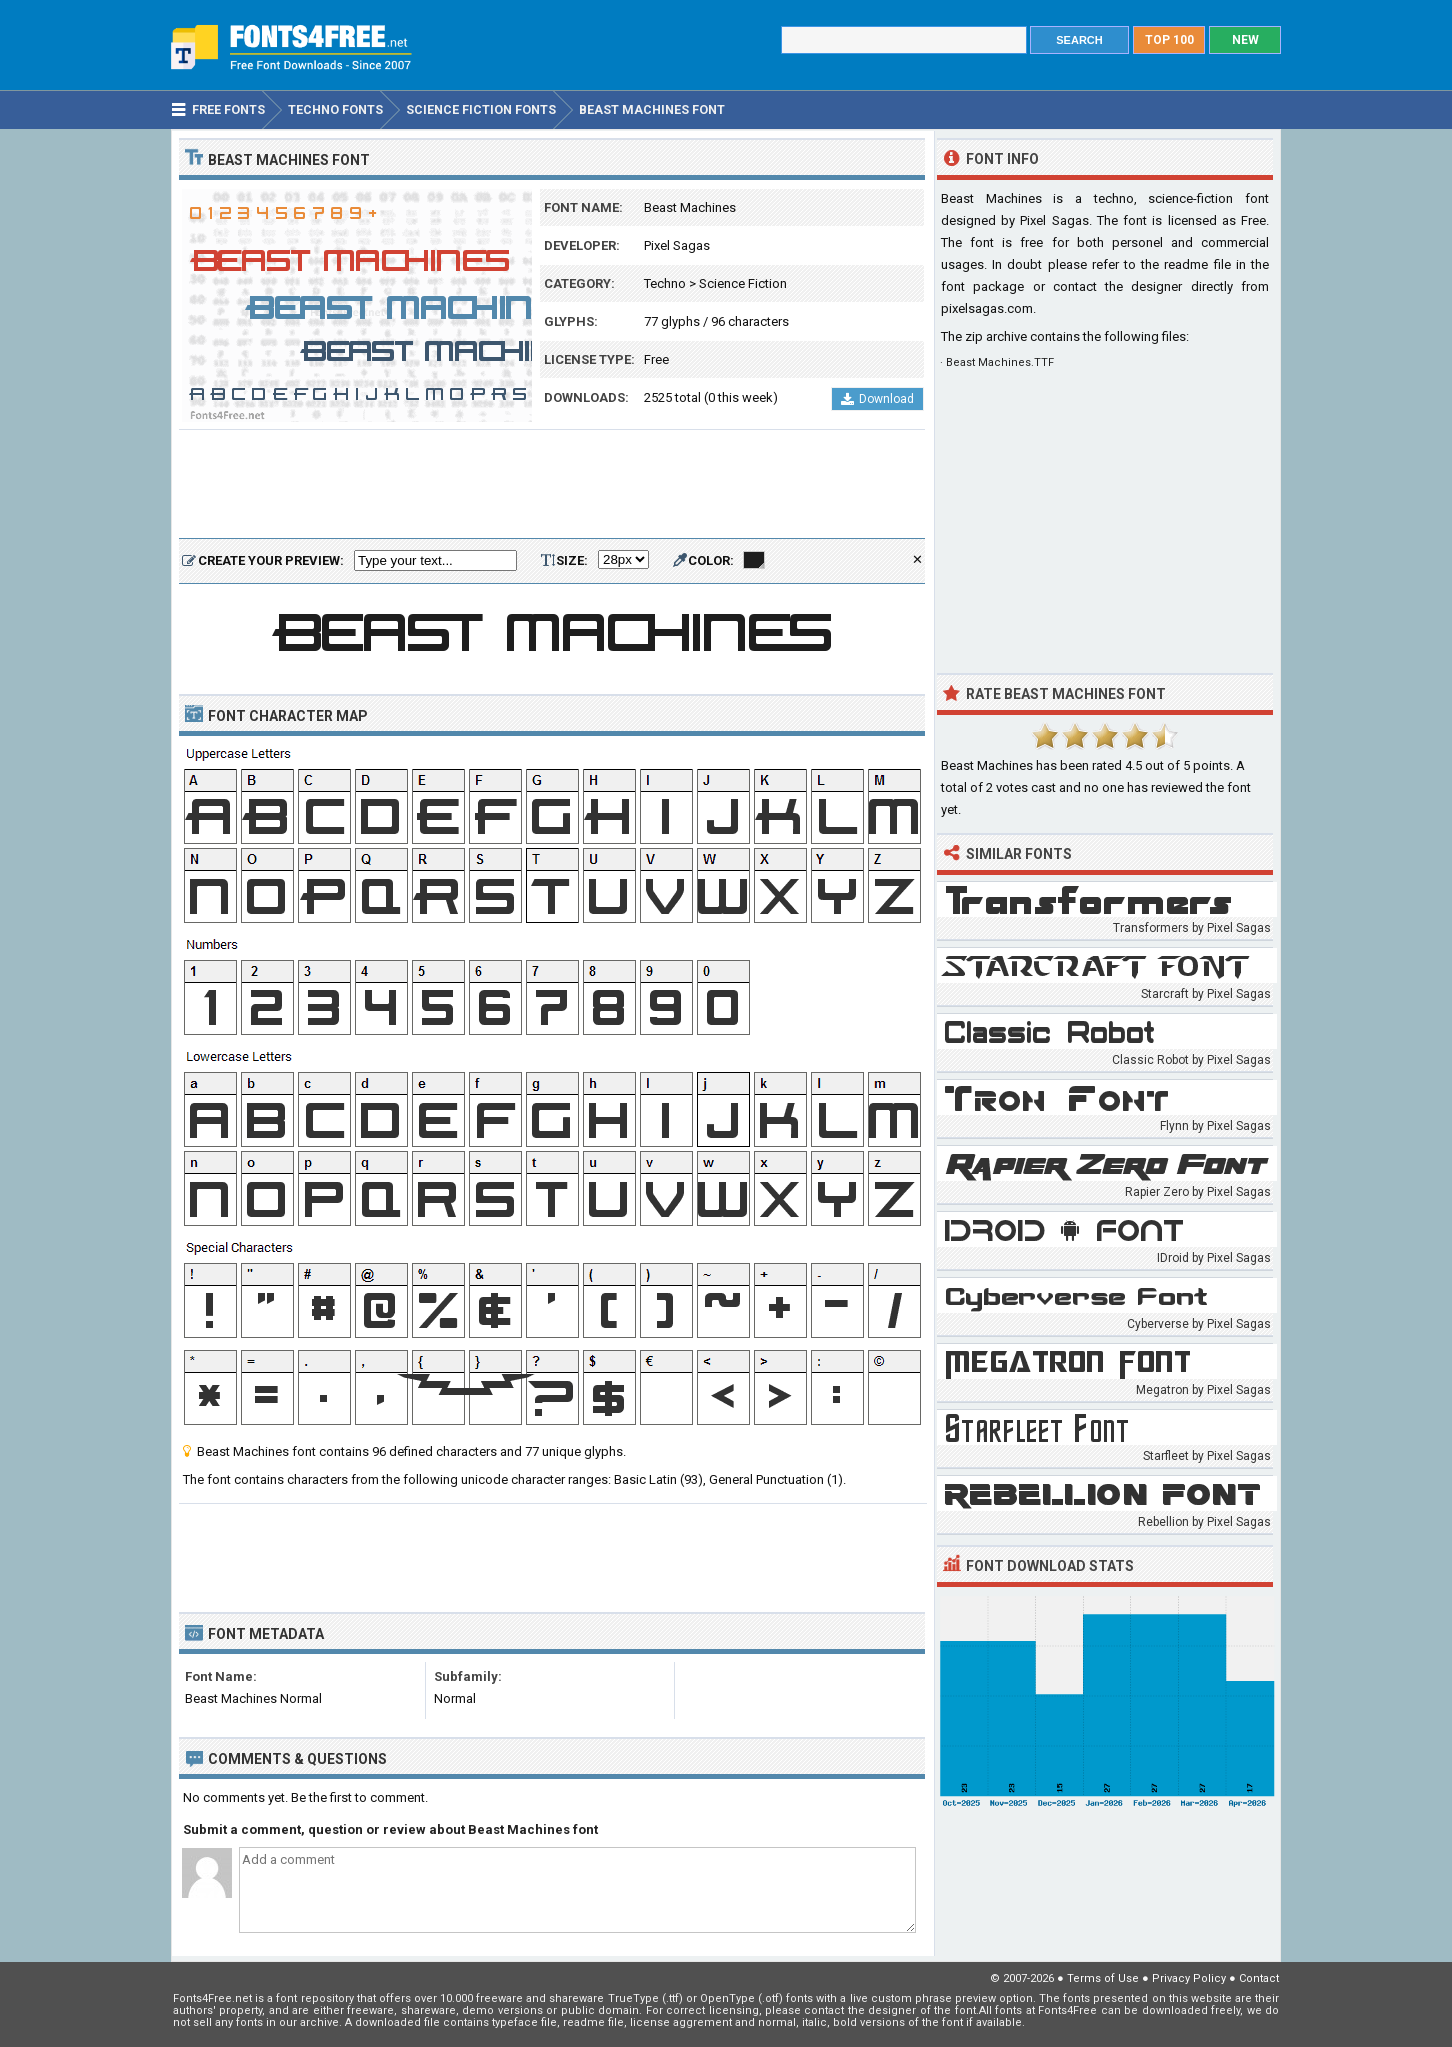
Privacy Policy (1189, 1978)
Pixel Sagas (677, 245)
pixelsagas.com (987, 308)
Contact (1259, 1978)
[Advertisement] (552, 485)
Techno (665, 283)
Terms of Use (1103, 1978)
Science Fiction (743, 283)
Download (877, 399)
